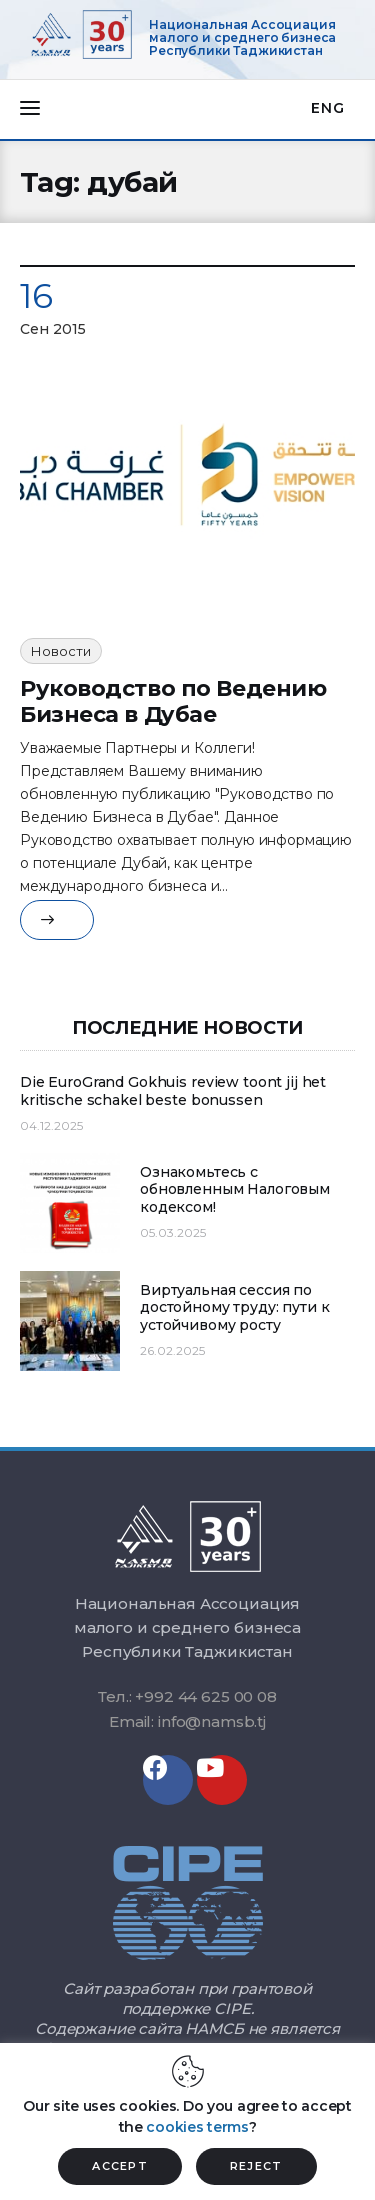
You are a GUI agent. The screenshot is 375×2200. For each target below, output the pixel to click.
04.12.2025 (51, 1125)
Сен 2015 (53, 329)
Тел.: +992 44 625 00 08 (187, 1696)
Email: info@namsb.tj (187, 1721)
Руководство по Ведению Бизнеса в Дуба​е (173, 701)
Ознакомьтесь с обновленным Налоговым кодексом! (235, 1190)
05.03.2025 (173, 1232)
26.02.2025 (172, 1350)
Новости (61, 651)
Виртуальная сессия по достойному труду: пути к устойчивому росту (235, 1308)
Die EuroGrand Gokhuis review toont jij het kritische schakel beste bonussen (173, 1091)
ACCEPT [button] (120, 2166)
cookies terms (197, 2127)
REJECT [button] (256, 2166)
